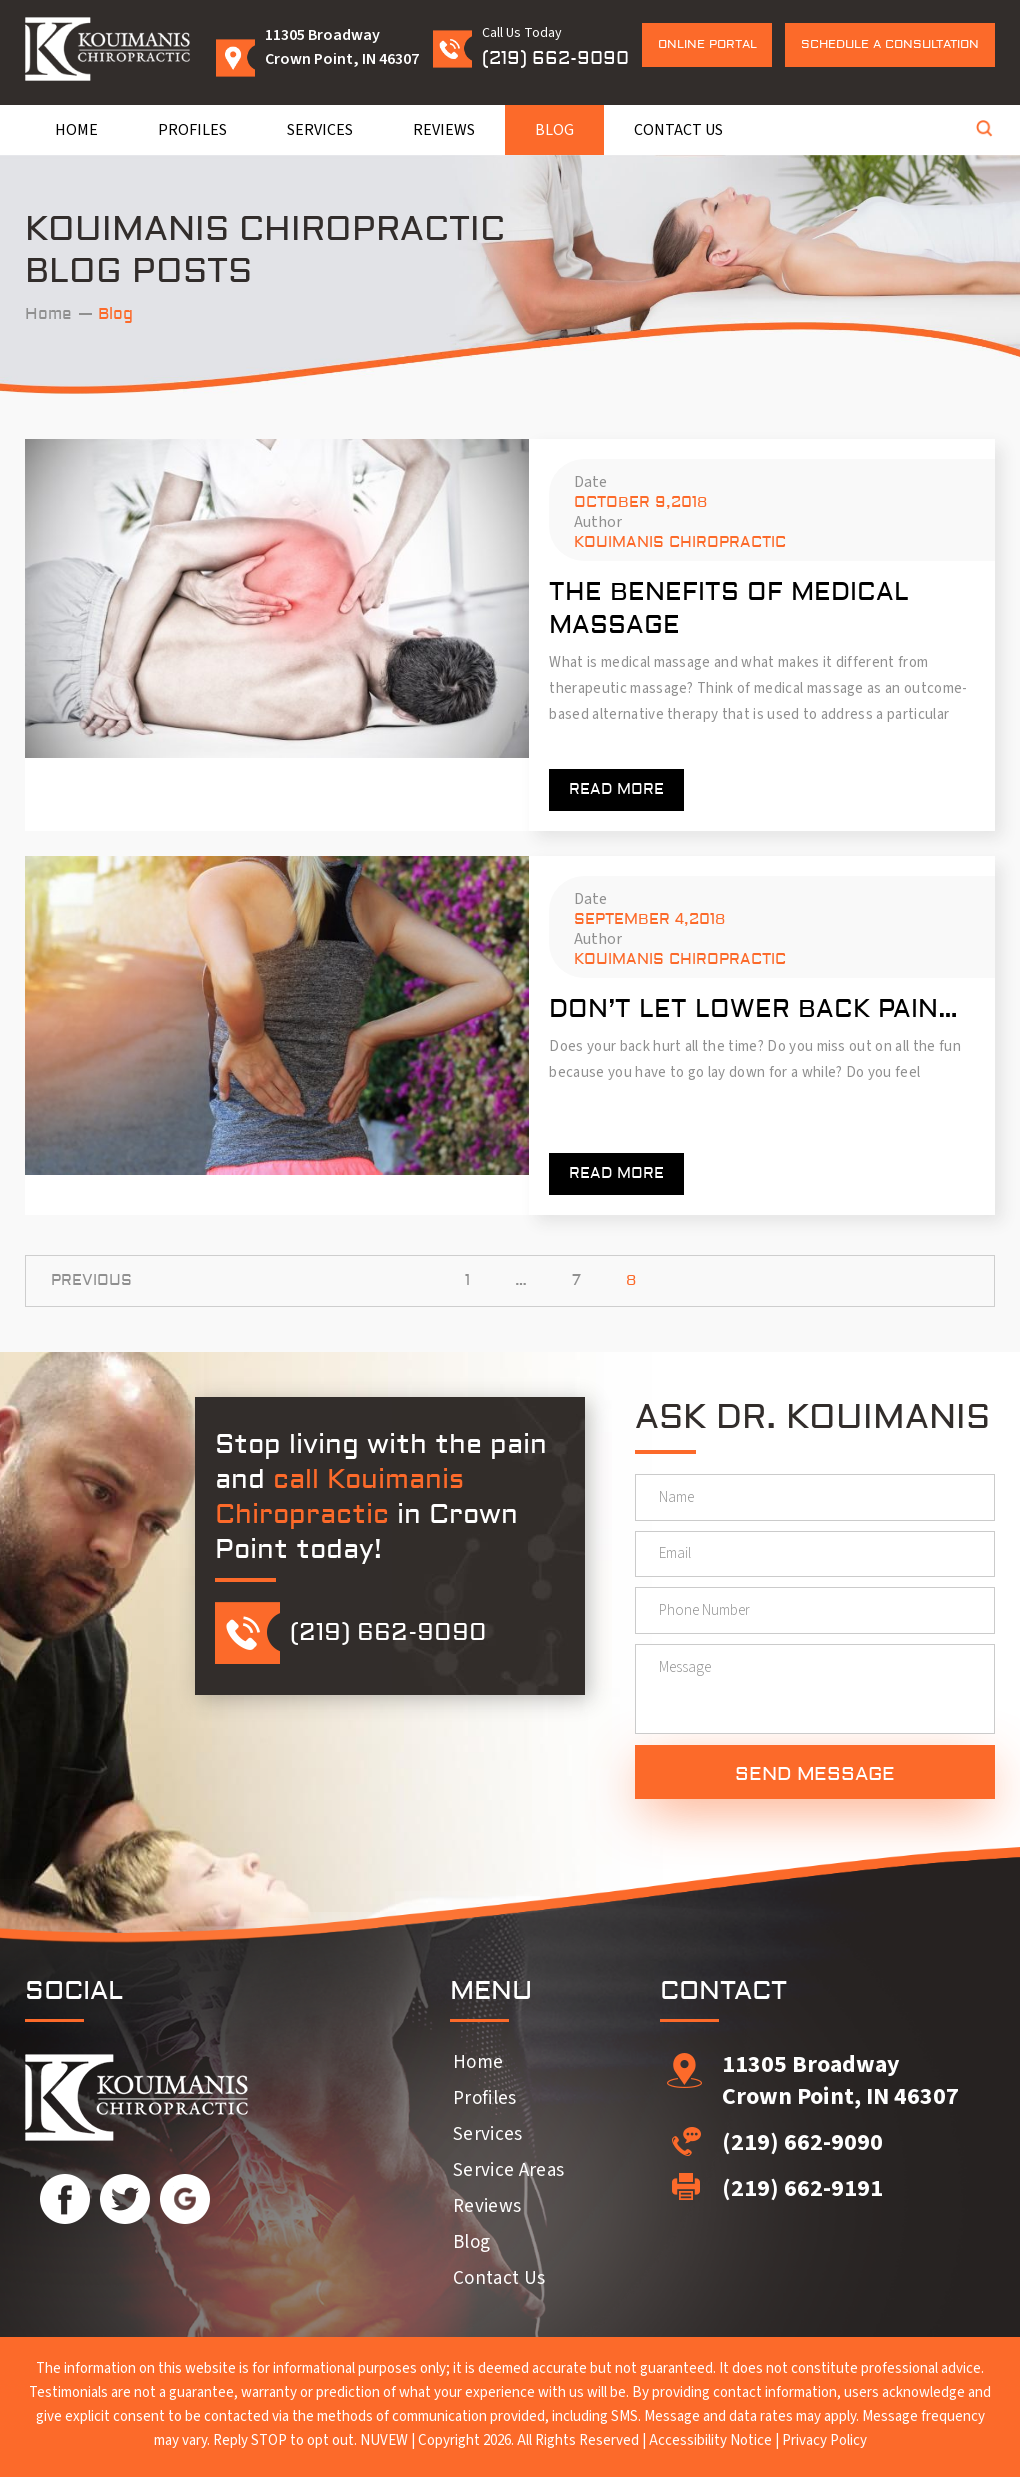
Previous (91, 1280)
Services (320, 130)
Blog (554, 130)
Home (76, 130)
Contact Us (678, 130)
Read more (616, 789)
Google (185, 2204)
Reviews (444, 130)
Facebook (65, 2204)
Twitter (125, 2204)
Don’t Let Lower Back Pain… (753, 1009)
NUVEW (384, 2445)
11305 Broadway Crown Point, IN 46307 (840, 2085)
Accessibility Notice (710, 2445)
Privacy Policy (824, 2445)
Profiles (192, 130)
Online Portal (707, 44)
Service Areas (508, 2176)
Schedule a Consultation (890, 44)
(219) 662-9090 (555, 58)
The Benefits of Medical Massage (729, 609)
